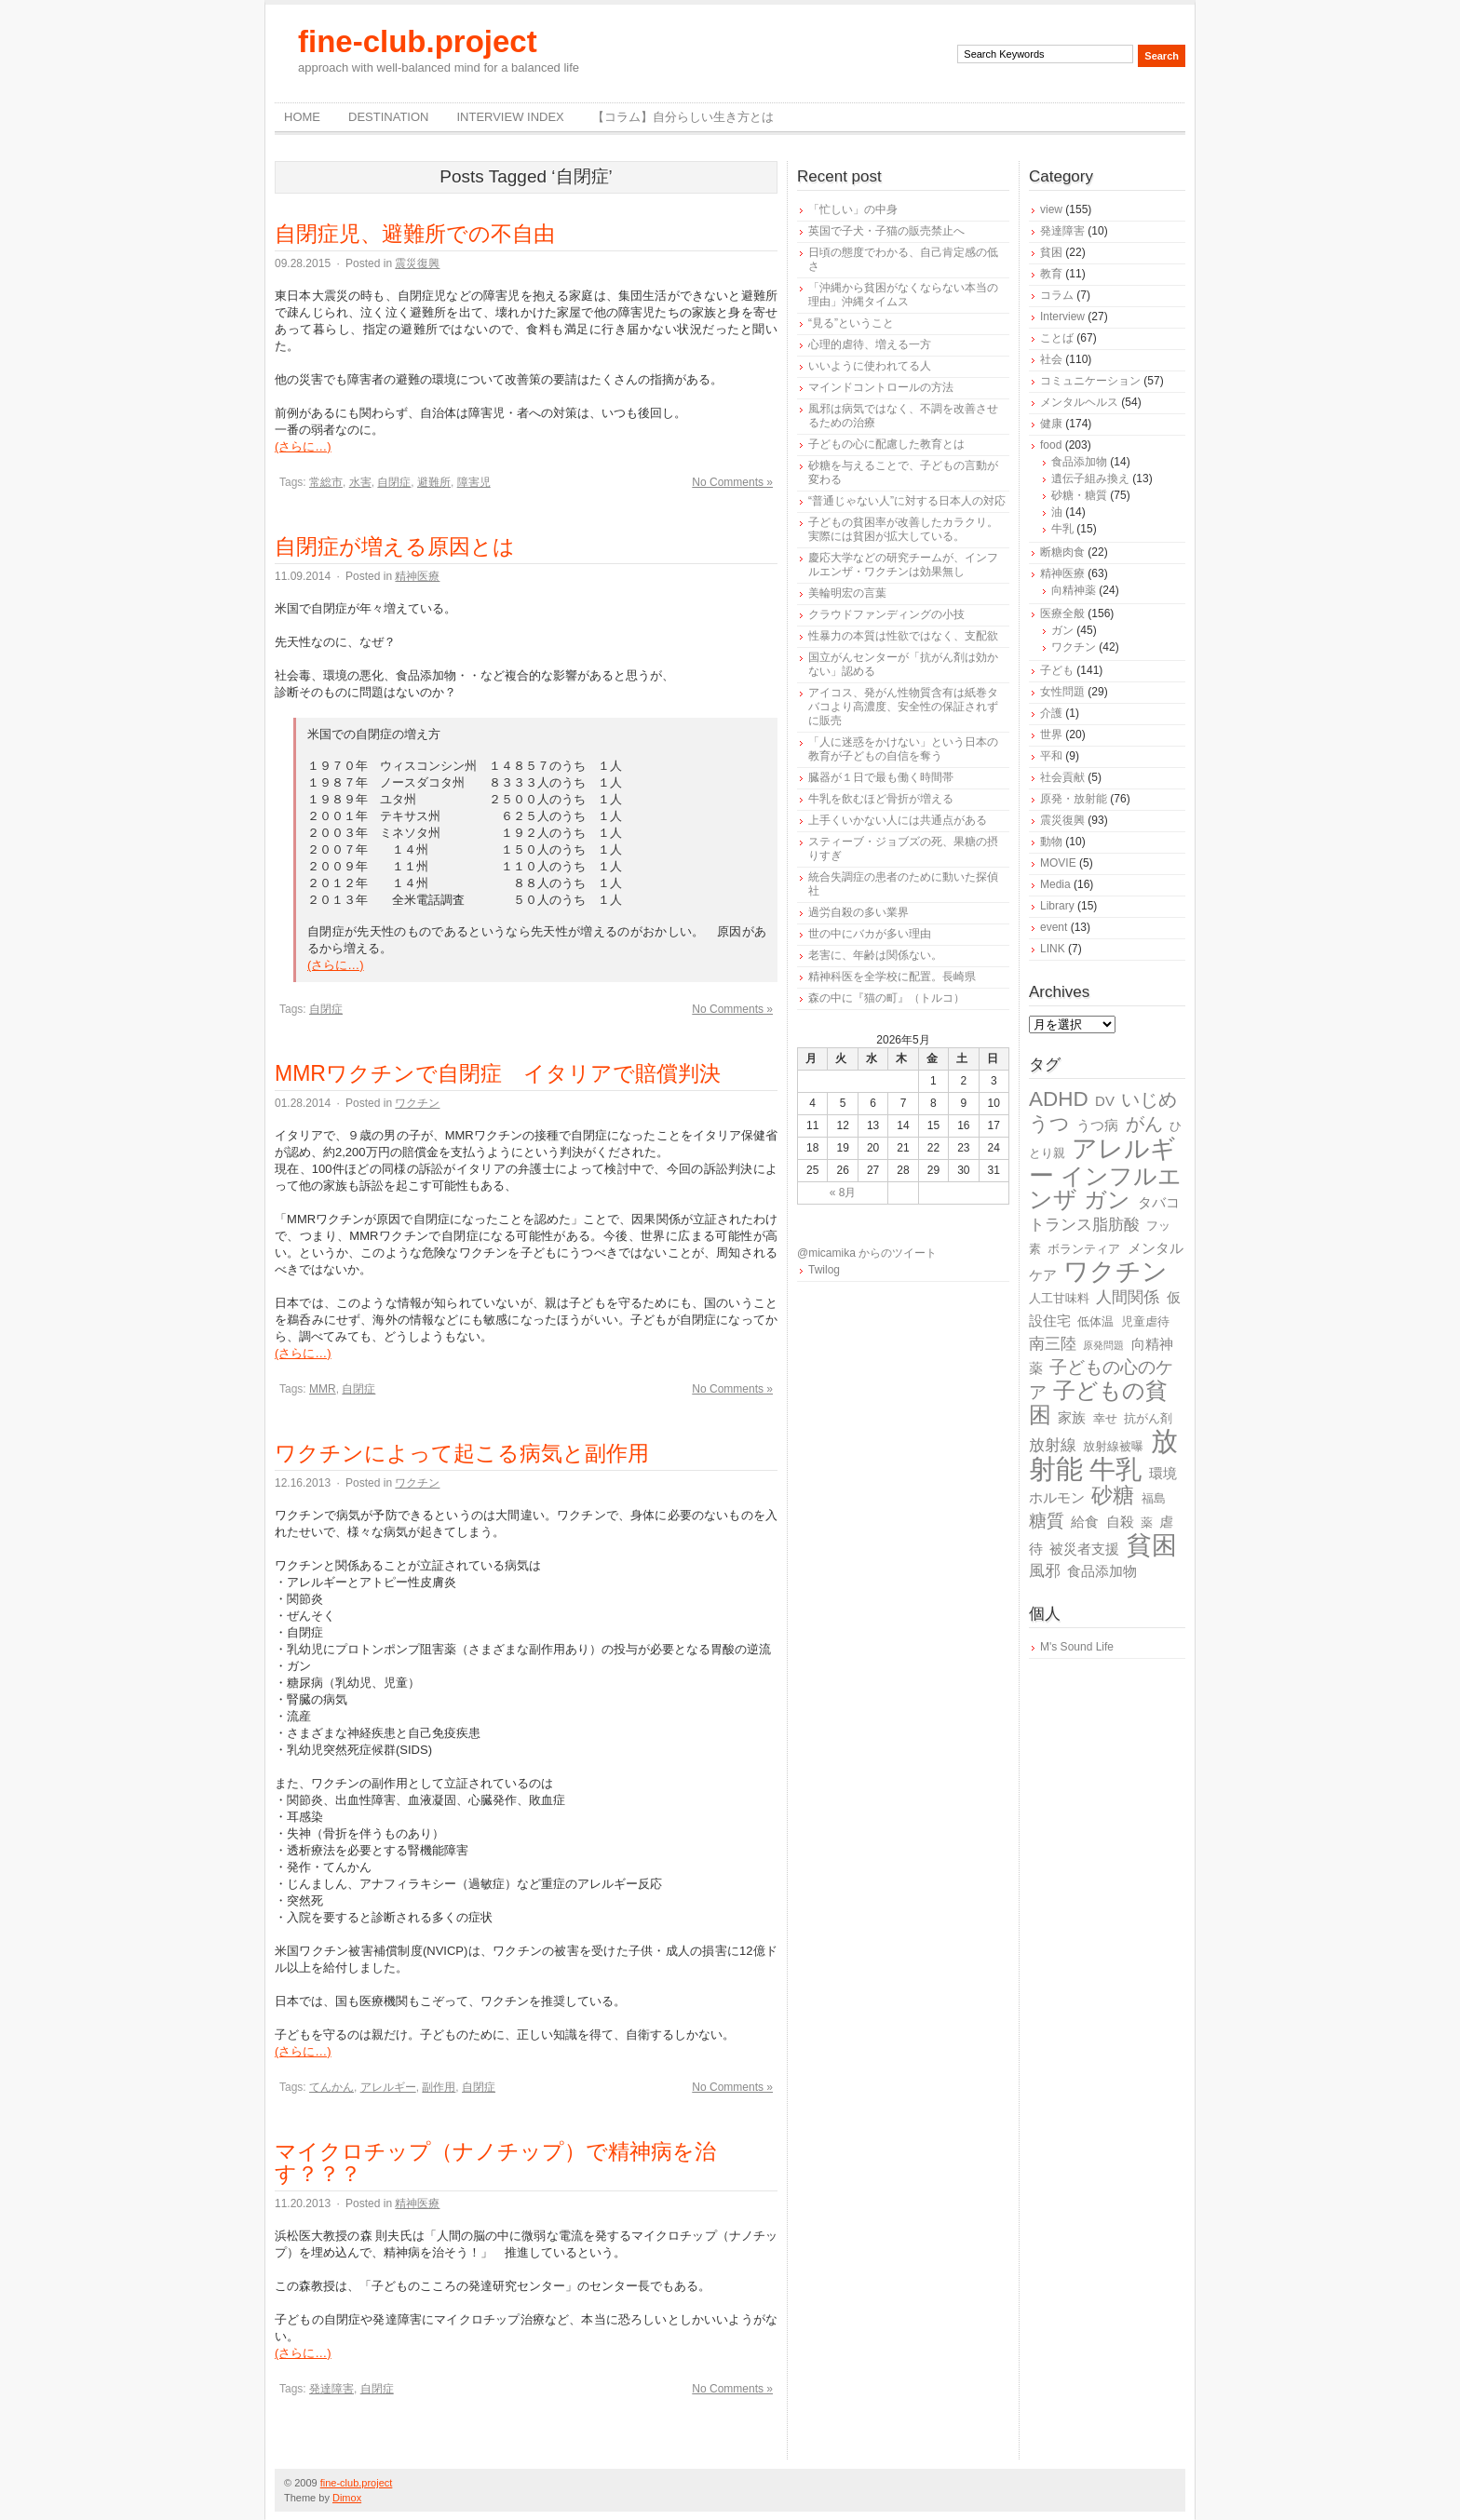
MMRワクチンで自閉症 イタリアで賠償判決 (498, 1073)
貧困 (1051, 252)
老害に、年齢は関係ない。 (875, 955)
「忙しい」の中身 (853, 209)
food (1050, 444)
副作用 (438, 2087)
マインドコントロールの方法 (880, 387)
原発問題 (1103, 1345)
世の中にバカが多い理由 (869, 933)
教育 (1051, 273)
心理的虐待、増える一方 (869, 344)
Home (302, 117)
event (1053, 927)
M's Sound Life (1077, 1646)
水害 (360, 482)
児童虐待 (1145, 1321)
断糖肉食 (1062, 552)
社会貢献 (1062, 777)
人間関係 (1127, 1297)
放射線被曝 (1113, 1446)
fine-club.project (417, 41)
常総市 (326, 482)
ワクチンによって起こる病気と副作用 (462, 1453)
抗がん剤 (1148, 1418)
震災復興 (417, 263)
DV (1105, 1101)
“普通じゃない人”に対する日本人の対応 (907, 500)
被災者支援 (1084, 1548)
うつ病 (1097, 1125)
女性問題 (1062, 691)
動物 (1051, 841)
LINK (1052, 948)
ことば (1057, 337)
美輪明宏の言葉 (847, 593)
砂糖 (1112, 1495)
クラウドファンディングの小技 (886, 614)
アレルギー (388, 2087)
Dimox (346, 2497)
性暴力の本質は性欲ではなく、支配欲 (903, 635)
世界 (1051, 734)
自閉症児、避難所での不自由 (415, 234)
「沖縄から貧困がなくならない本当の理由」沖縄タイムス (903, 294)
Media (1055, 884)
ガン (1062, 630)
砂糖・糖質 (1079, 495)
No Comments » (732, 482)
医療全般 (1062, 613)
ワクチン (417, 1103)
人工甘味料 (1059, 1298)
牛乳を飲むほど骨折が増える (880, 798)
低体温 (1095, 1321)
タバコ (1159, 1202)
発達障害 (331, 2388)
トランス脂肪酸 (1084, 1224)
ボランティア (1084, 1249)
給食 (1085, 1522)
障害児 (474, 482)
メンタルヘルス (1079, 402)
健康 (1051, 423)
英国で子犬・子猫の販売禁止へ (886, 230)
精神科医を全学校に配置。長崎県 (892, 976)
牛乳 (1062, 528)
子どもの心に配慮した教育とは (886, 444)
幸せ (1105, 1418)
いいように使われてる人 (869, 365)
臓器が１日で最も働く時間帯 (880, 777)
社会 (1051, 359)
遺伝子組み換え (1090, 478)
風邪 (1045, 1571)
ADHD (1058, 1099)
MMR (322, 1388)
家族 (1072, 1417)
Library (1057, 905)
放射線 (1052, 1445)
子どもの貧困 (1098, 1402)
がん (1144, 1123)
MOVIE (1058, 862)
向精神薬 (1073, 590)
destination (388, 117)
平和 (1051, 755)
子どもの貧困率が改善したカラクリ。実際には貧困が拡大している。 (903, 529)
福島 (1154, 1498)
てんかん (331, 2087)
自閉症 (394, 482)
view (1051, 209)
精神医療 (417, 576)
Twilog (824, 1269)
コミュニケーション (1090, 380)
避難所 (434, 482)
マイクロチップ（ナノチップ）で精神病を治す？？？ (495, 2162)
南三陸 (1052, 1344)
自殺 (1120, 1522)
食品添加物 (1079, 461)
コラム (1057, 295)
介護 (1051, 713)
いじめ (1149, 1099)
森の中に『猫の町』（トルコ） (886, 997)
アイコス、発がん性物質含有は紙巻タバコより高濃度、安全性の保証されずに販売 (903, 706)
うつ (1049, 1123)
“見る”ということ (851, 323)
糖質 (1046, 1520)
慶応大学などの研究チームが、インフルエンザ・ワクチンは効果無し (903, 564)
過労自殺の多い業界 (858, 912)
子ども (1057, 670)
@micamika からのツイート (867, 1253)
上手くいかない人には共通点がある (897, 820)
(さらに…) (303, 446)
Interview (1062, 316)
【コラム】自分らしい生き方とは (683, 117)
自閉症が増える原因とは (395, 546)
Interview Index (509, 117)
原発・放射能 (1073, 798)
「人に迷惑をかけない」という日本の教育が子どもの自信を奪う (903, 748)
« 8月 (843, 1192)
